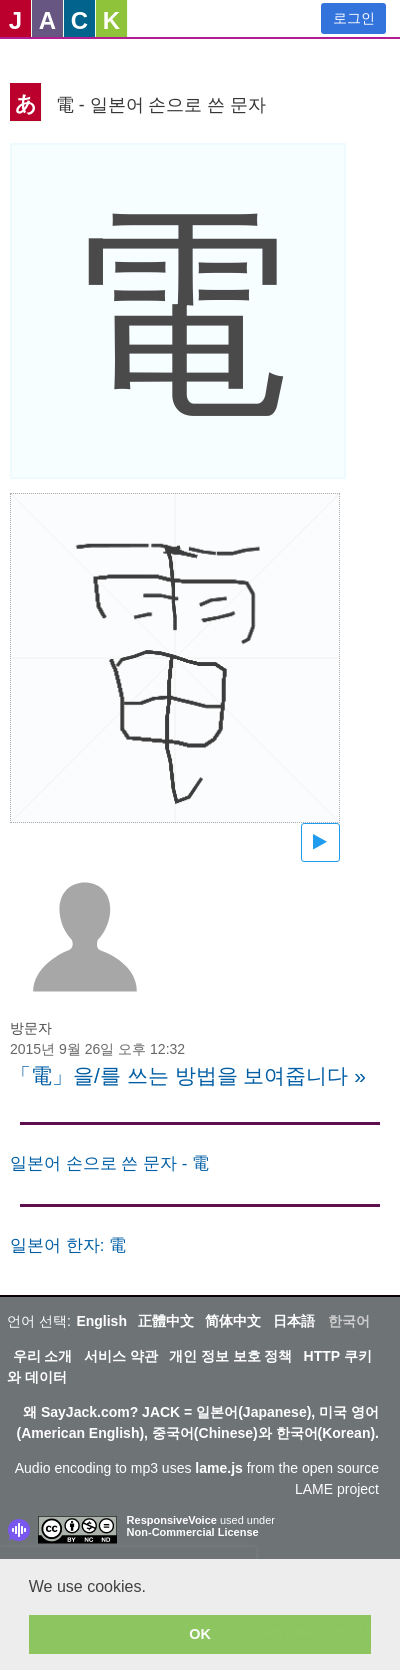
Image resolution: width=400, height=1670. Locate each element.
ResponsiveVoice (172, 1520)
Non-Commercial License (193, 1532)
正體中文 (166, 1321)
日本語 (294, 1321)
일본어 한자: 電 (68, 1245)
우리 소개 (43, 1356)
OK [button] (200, 1634)
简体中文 (233, 1321)
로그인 (354, 18)
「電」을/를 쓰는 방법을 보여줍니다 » (188, 1075)
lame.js (218, 1468)
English (101, 1321)
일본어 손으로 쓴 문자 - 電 (109, 1163)
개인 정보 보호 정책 (231, 1356)
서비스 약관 (121, 1356)
